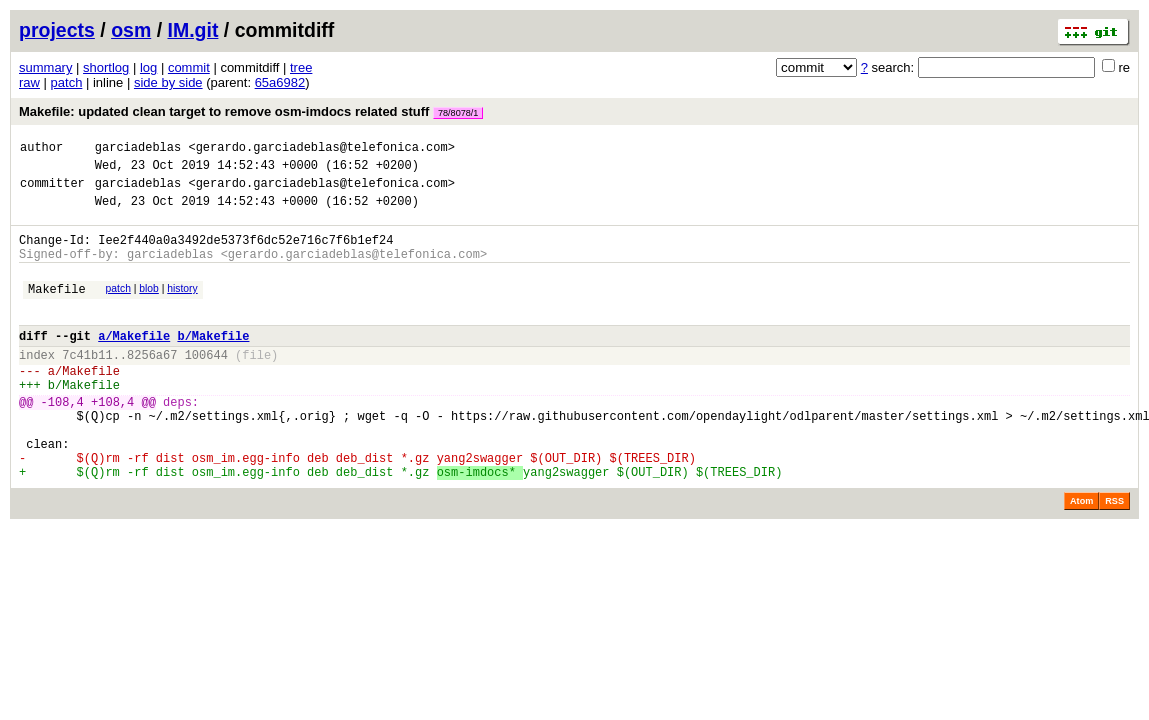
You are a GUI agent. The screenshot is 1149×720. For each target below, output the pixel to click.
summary (45, 67)
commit (189, 67)
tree (301, 67)
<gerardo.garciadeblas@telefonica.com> (321, 149)
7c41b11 (87, 384)
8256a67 (152, 384)
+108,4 (112, 440)
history (182, 306)
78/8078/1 (458, 113)
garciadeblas (138, 149)
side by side (168, 82)
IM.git (193, 30)
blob (149, 306)
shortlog (106, 67)
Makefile (57, 309)
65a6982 (280, 82)
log (148, 67)
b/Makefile (213, 362)
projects (57, 30)
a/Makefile (134, 362)
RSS (1114, 555)
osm (131, 30)
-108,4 (62, 440)
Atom (1081, 555)
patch (67, 82)
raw (29, 82)
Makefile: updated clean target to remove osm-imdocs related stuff (251, 111)
